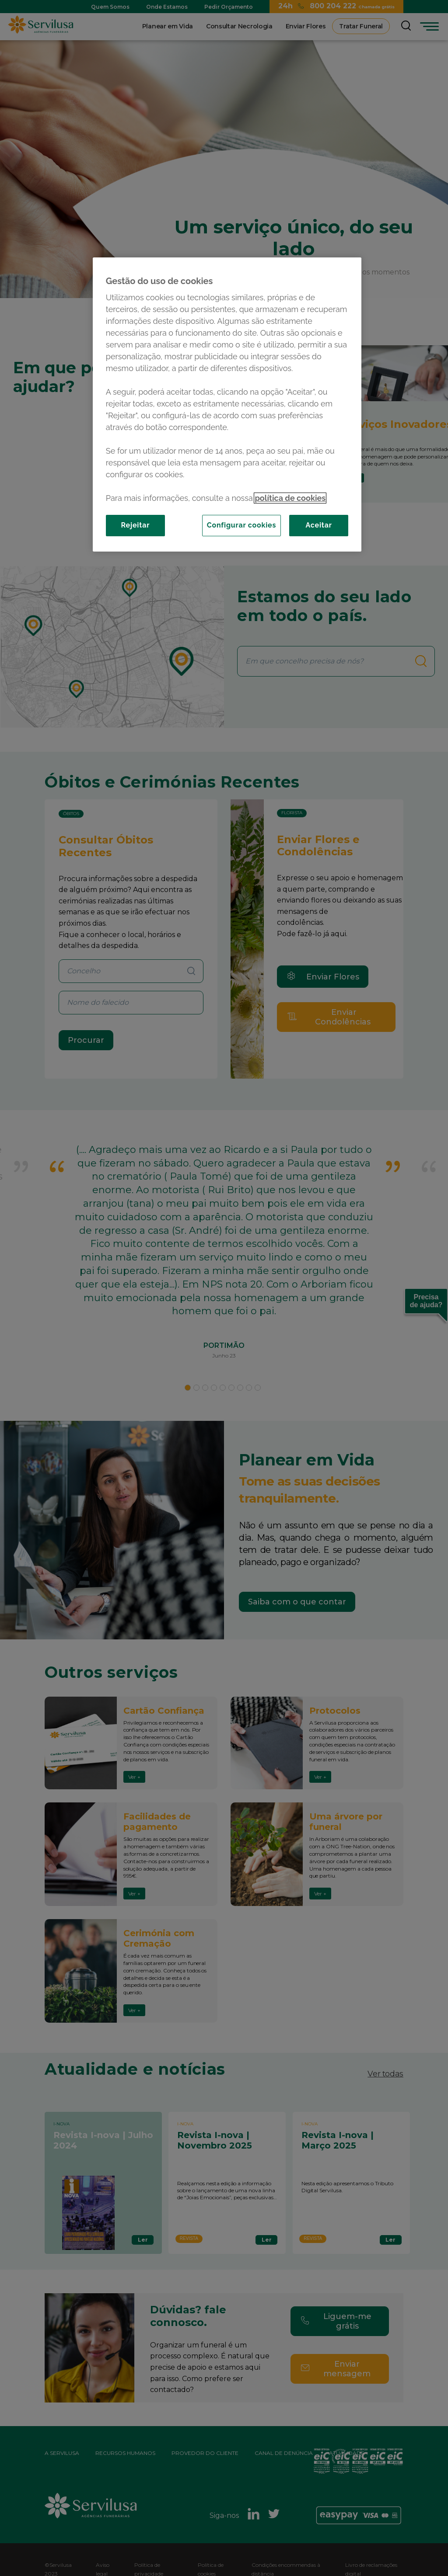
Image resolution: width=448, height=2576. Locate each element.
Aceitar (319, 525)
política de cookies (290, 498)
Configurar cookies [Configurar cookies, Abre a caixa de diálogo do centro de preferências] (241, 525)
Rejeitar (135, 525)
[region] (227, 404)
